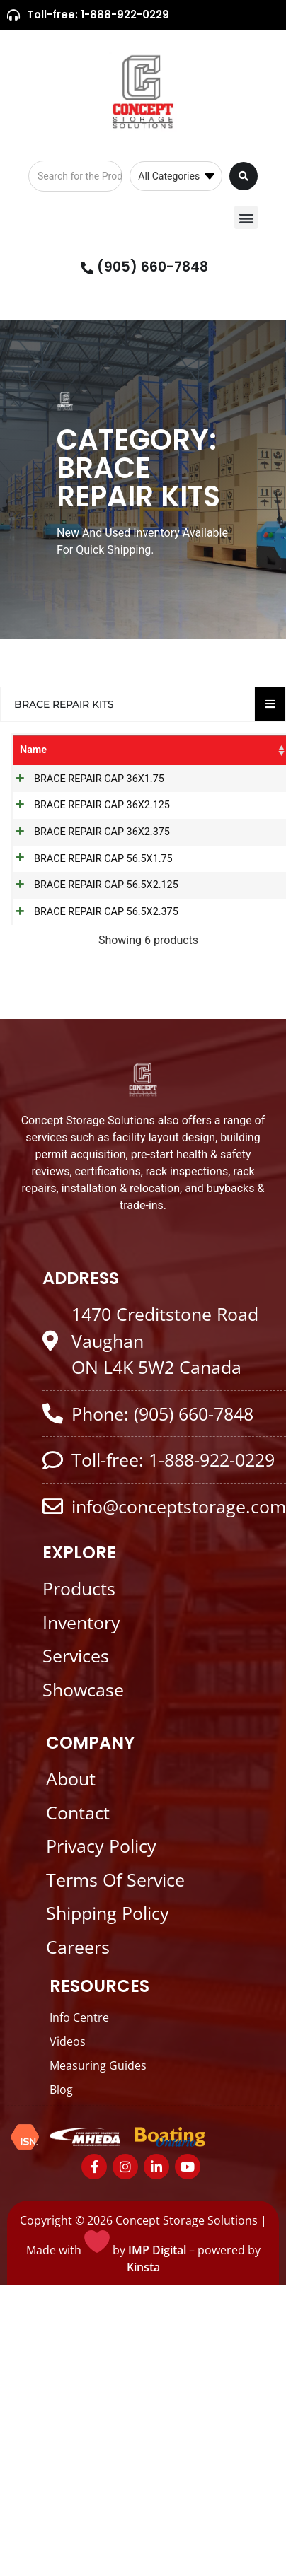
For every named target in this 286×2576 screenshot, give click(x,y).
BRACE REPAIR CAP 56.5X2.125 (68, 961)
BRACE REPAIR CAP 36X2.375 (68, 870)
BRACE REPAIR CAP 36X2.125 (68, 828)
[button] (246, 217)
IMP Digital (157, 2372)
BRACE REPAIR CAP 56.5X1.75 (68, 912)
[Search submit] (243, 176)
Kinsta (143, 2389)
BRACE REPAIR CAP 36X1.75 (68, 786)
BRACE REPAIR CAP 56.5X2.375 (68, 1018)
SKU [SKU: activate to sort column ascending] (129, 750)
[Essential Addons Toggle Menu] (270, 704)
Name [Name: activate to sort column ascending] (33, 750)
